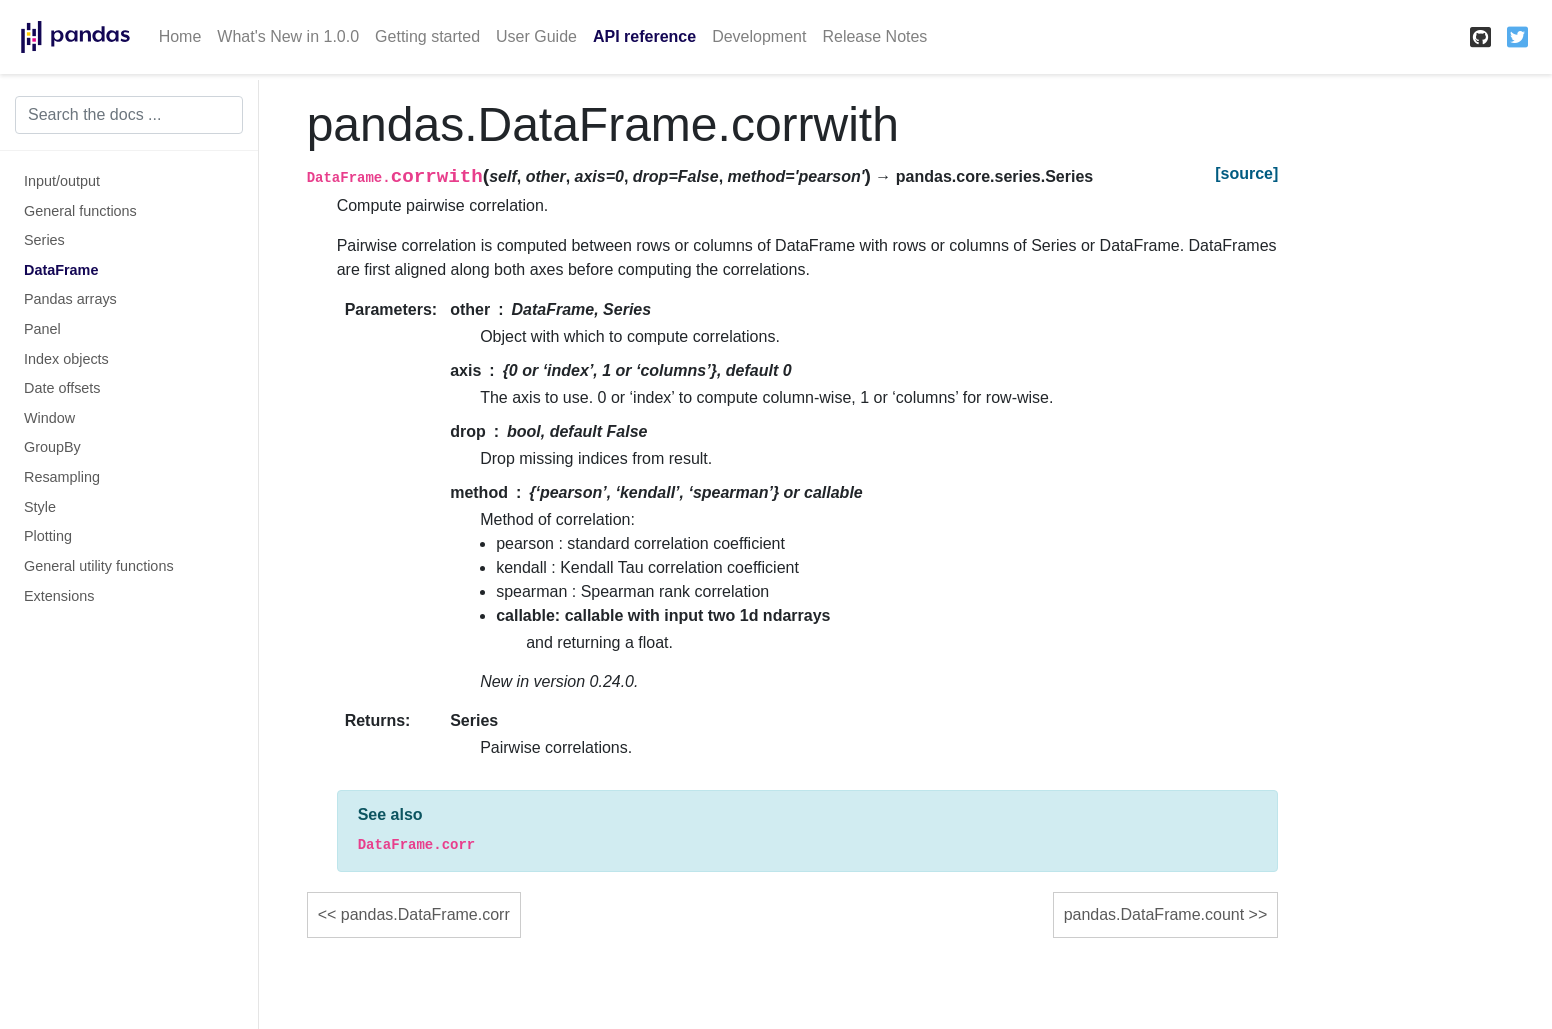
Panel (42, 329)
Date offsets (62, 388)
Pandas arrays (70, 299)
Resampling (62, 477)
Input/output (62, 181)
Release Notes (874, 36)
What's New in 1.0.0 (288, 36)
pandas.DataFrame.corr (425, 914)
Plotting (48, 536)
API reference (644, 36)
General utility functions (99, 566)
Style (40, 507)
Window (49, 418)
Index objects (66, 359)
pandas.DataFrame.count (1154, 914)
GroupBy (52, 447)
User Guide (536, 36)
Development (759, 36)
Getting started (427, 36)
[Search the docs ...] (129, 115)
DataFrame (61, 270)
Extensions (59, 596)
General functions (80, 211)
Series (44, 240)
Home (180, 36)
